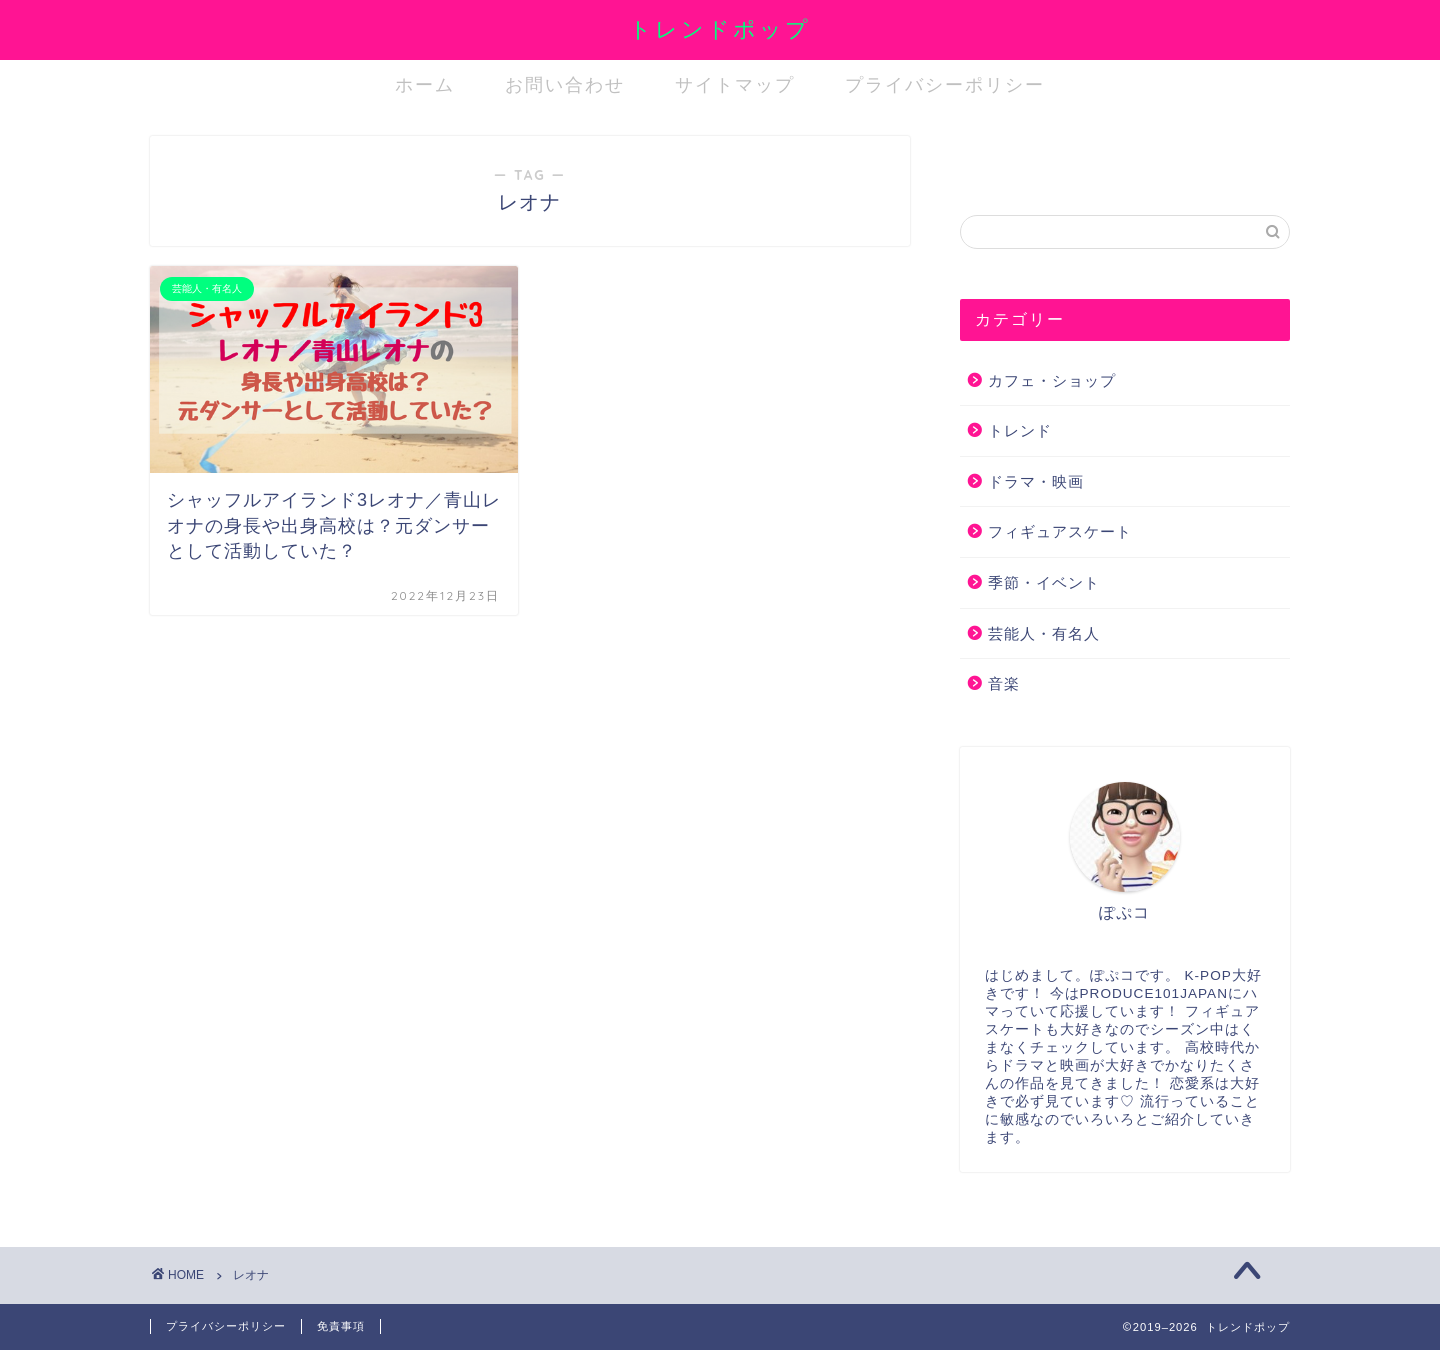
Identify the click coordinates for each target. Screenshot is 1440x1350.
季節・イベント (1044, 582)
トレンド (1020, 430)
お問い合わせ (565, 84)
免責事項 (341, 1326)
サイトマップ (735, 84)
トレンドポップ (720, 28)
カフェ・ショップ (1052, 380)
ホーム (425, 84)
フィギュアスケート (1060, 531)
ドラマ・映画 (1036, 481)
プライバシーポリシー (945, 84)
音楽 (1004, 683)
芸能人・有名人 (1044, 633)
